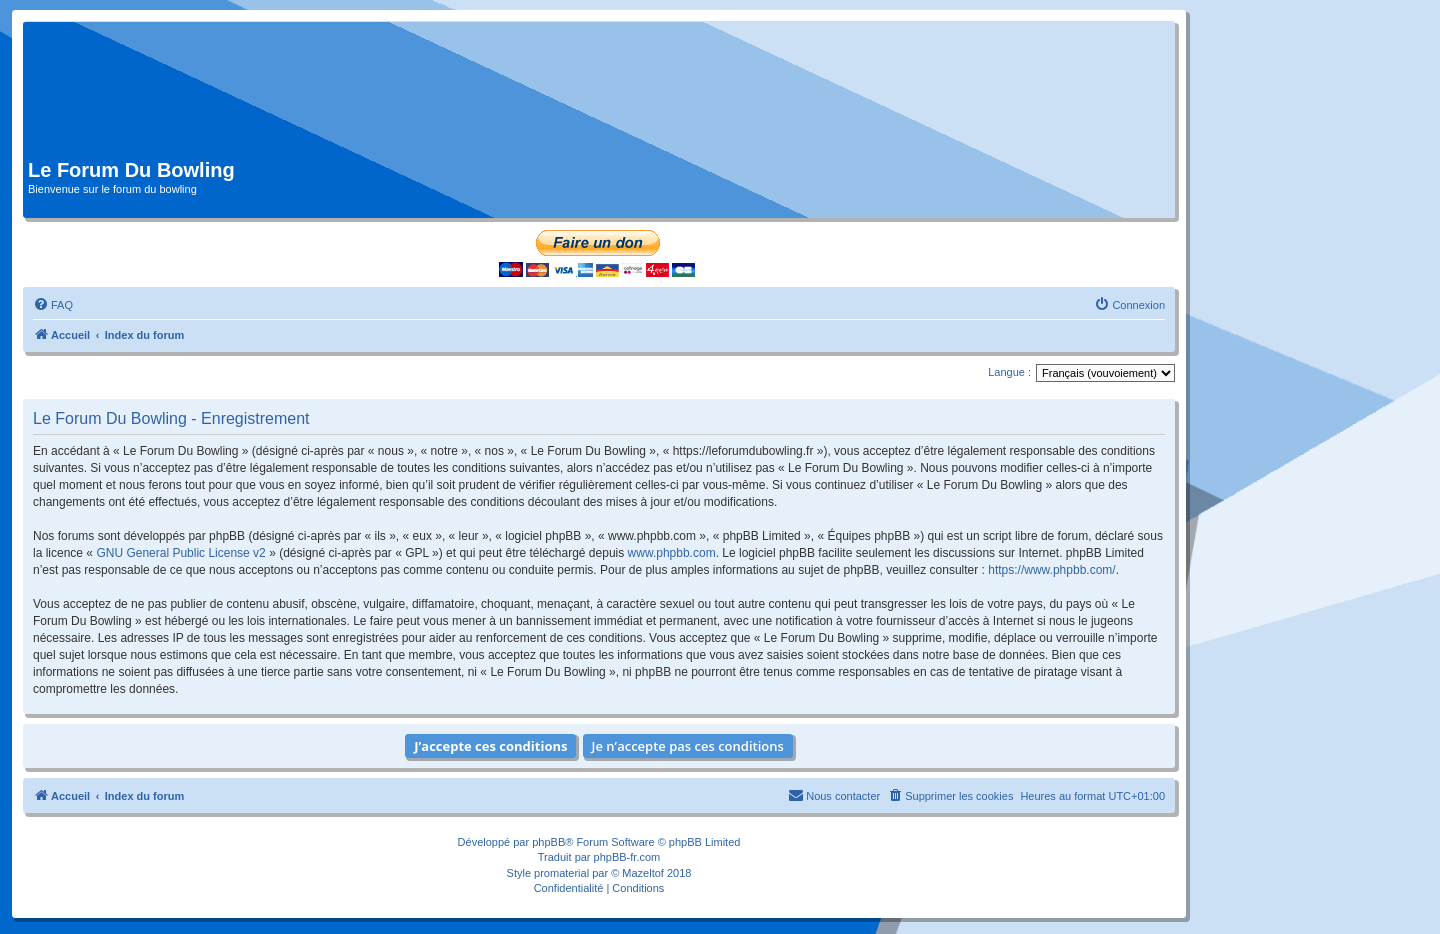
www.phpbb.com (672, 553)
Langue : (1009, 372)
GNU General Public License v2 (180, 553)
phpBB (548, 842)
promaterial (561, 873)
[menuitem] (53, 305)
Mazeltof (643, 873)
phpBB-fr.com (627, 857)
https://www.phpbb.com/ (1051, 570)
